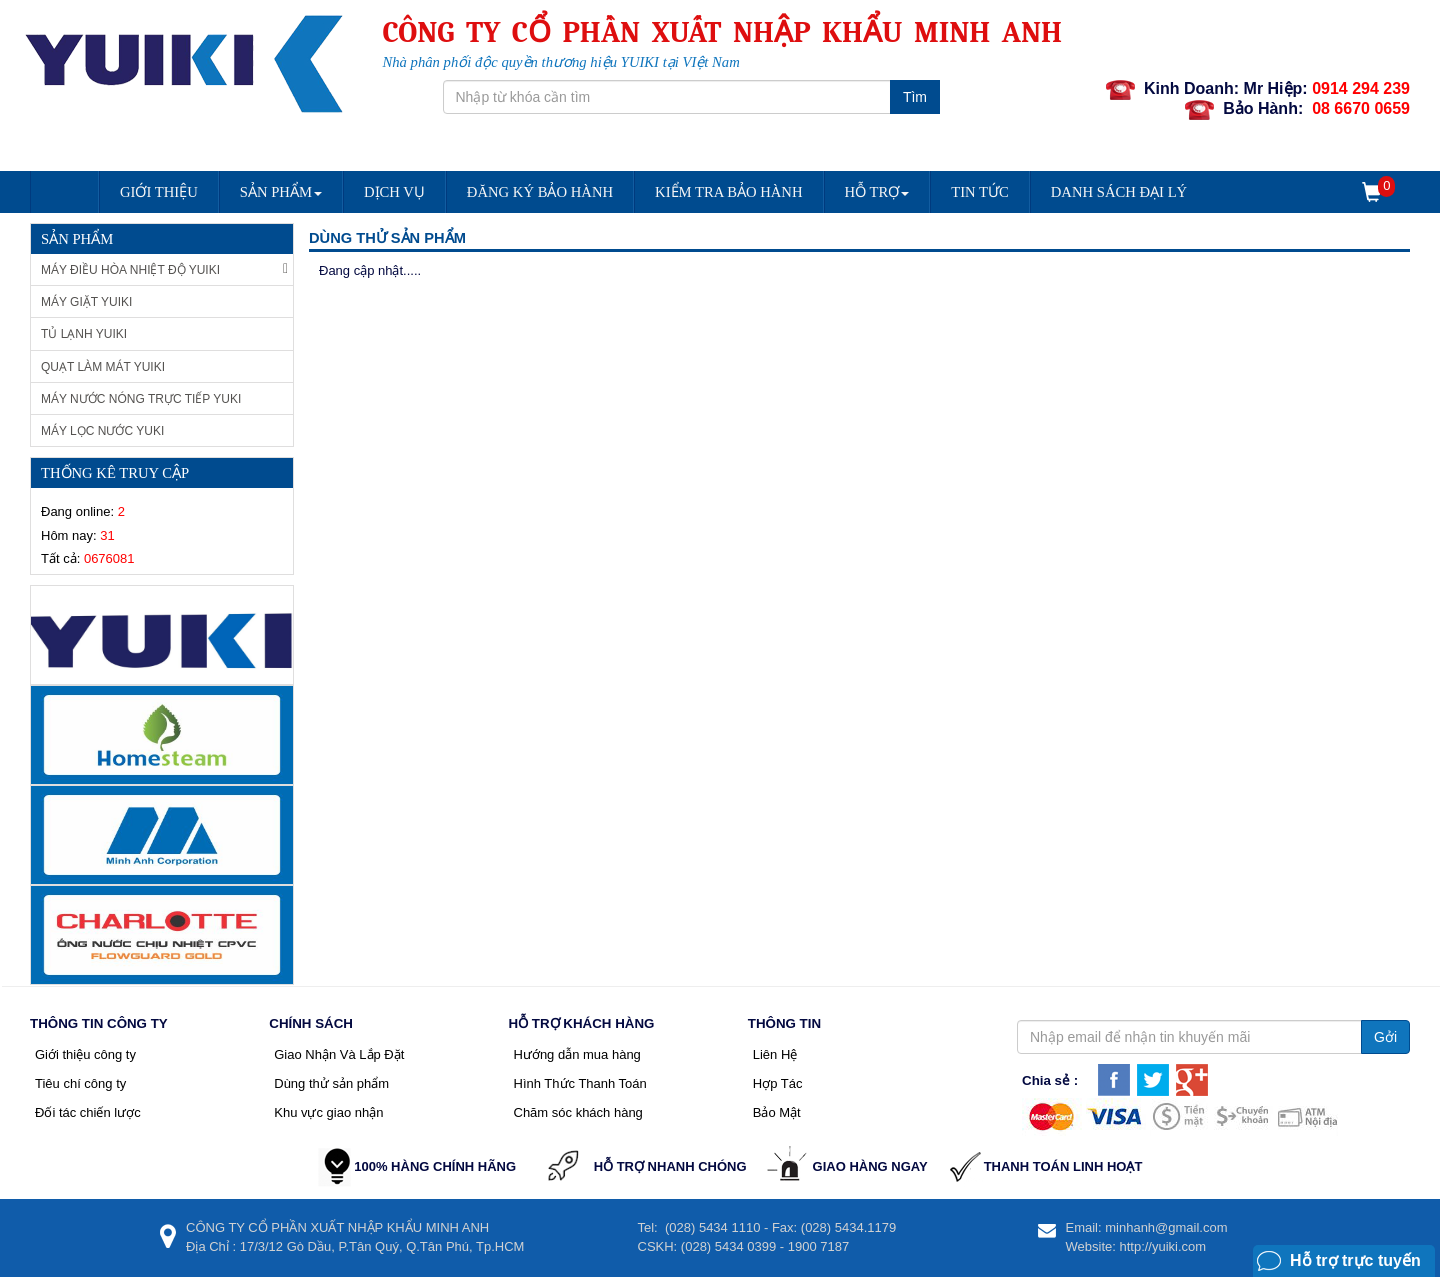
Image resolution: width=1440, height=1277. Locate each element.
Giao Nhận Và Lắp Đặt (339, 1054)
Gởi (1385, 1037)
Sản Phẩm (281, 192)
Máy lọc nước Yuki (102, 431)
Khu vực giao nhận (328, 1112)
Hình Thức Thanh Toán (580, 1083)
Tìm (915, 97)
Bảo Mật (777, 1112)
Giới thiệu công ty (85, 1054)
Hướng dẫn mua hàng (577, 1054)
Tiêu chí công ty (80, 1083)
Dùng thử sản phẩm (331, 1083)
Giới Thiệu (159, 192)
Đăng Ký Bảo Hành (540, 192)
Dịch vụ (394, 192)
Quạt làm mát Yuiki (103, 367)
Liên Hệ (775, 1054)
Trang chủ (64, 198)
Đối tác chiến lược (88, 1112)
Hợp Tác (778, 1083)
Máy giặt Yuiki (86, 302)
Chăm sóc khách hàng (578, 1112)
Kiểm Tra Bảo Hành (728, 192)
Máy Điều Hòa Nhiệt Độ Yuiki (164, 269)
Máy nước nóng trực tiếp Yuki (141, 399)
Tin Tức (980, 192)
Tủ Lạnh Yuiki (84, 334)
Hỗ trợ (877, 192)
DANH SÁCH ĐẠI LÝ (1119, 192)
